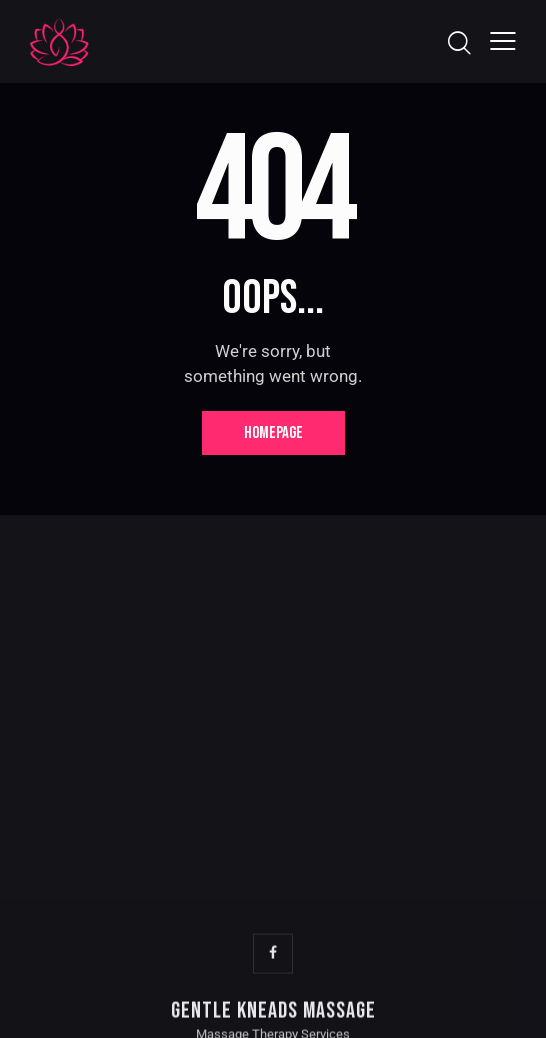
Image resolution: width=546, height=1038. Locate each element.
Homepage (273, 433)
